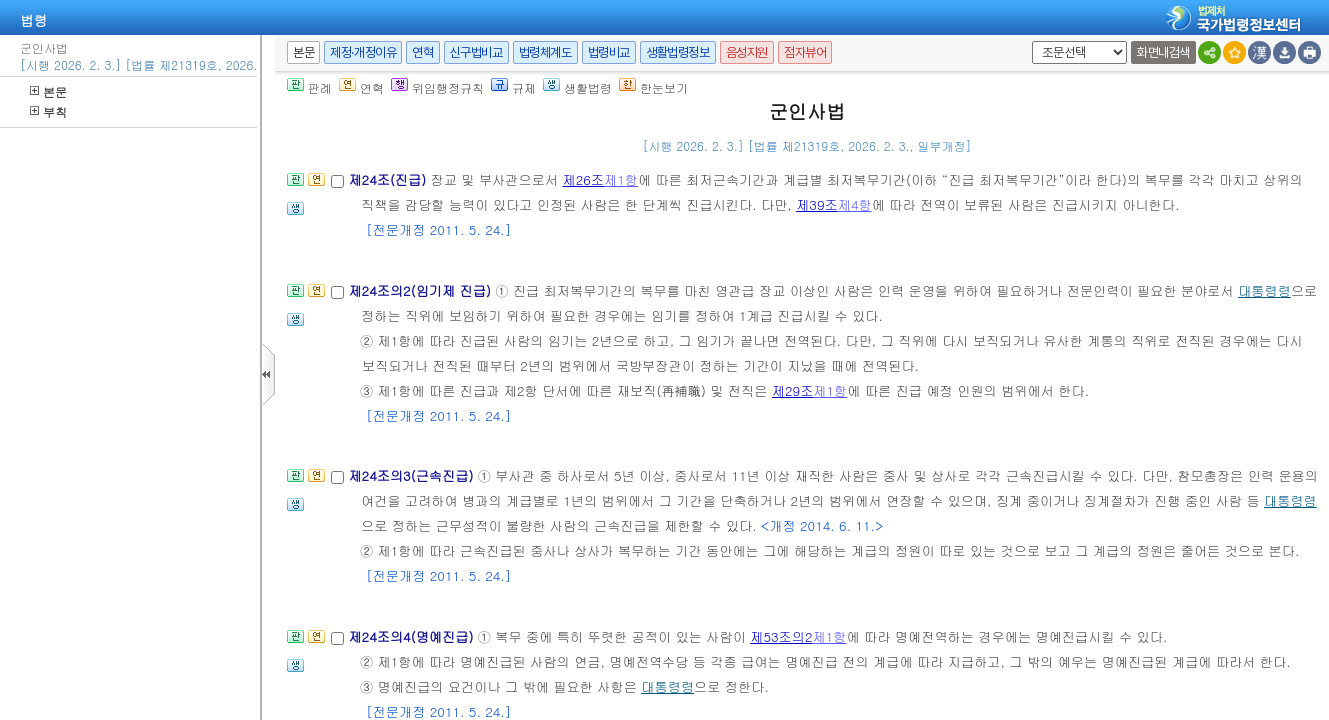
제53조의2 (781, 636)
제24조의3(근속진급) (412, 475)
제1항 (621, 179)
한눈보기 (653, 87)
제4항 (855, 204)
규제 (513, 87)
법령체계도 (545, 52)
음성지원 (747, 52)
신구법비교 (476, 52)
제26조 (583, 179)
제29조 (793, 390)
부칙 (48, 111)
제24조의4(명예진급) (412, 636)
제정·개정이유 (363, 52)
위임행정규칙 (437, 87)
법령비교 (609, 52)
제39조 (817, 204)
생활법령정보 (678, 52)
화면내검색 (1163, 52)
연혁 (422, 52)
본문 (48, 91)
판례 (309, 87)
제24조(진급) (389, 179)
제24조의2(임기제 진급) (421, 290)
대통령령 (1264, 290)
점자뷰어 (805, 52)
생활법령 (577, 87)
